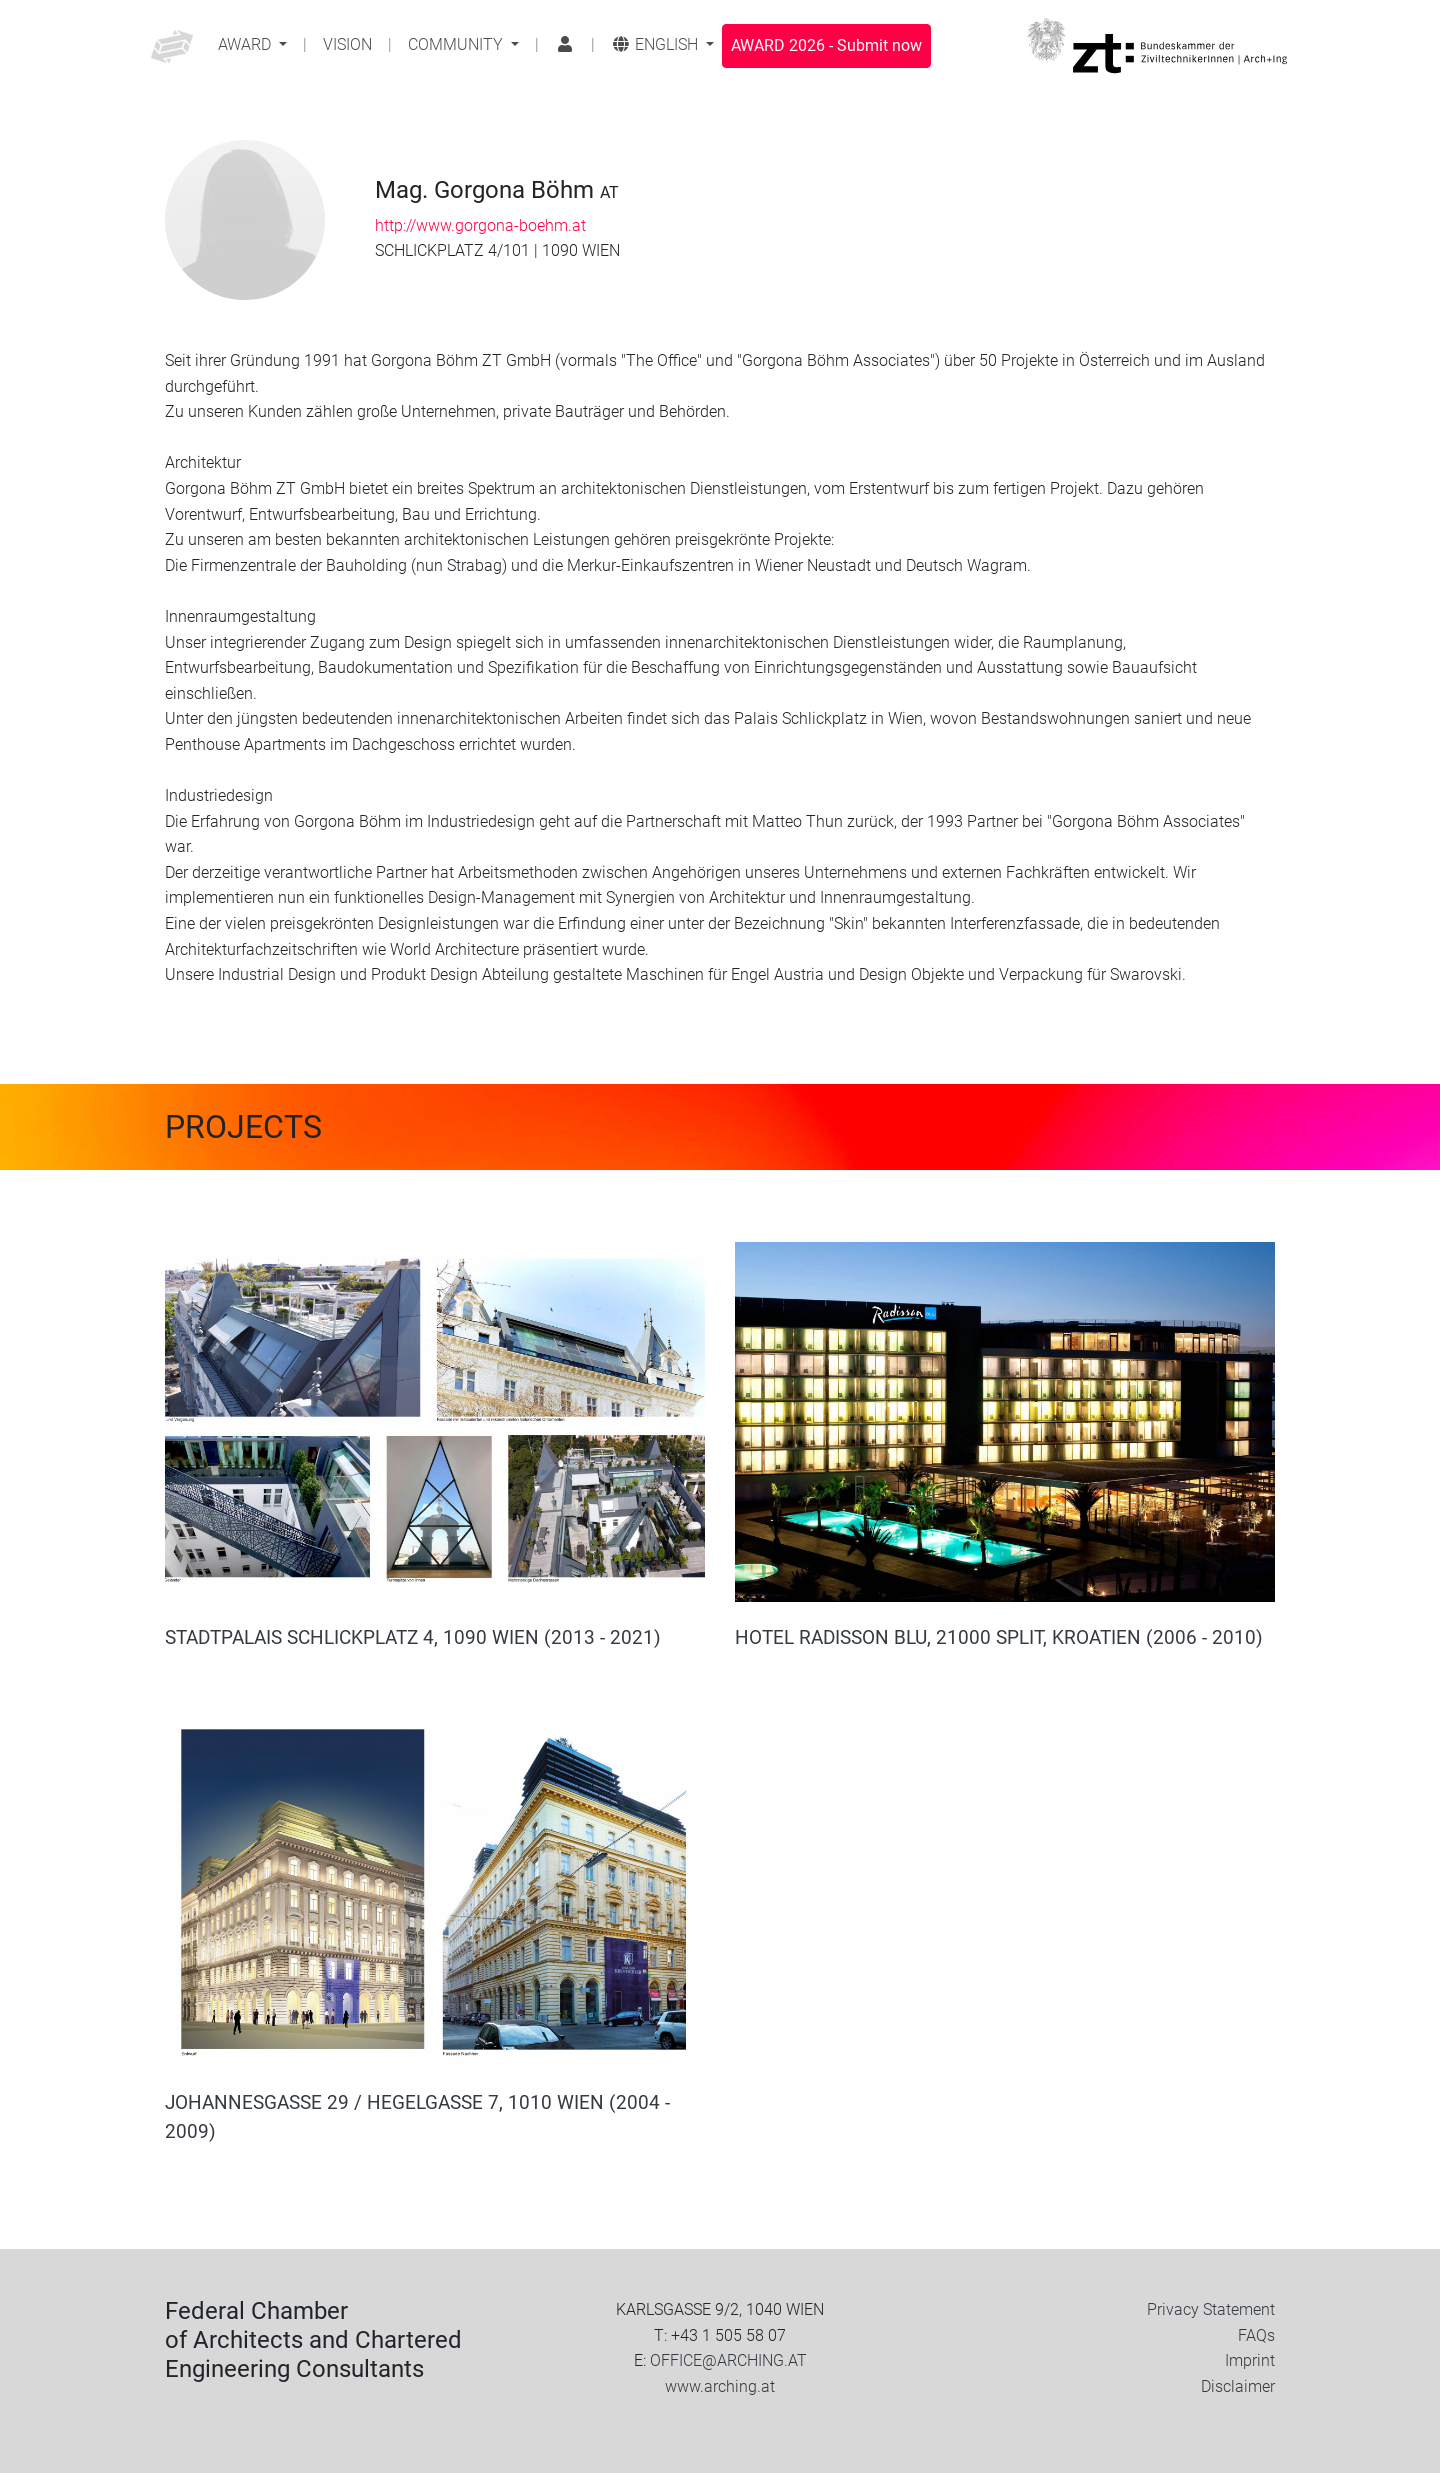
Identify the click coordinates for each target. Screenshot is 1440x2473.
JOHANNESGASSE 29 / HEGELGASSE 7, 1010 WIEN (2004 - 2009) (417, 2117)
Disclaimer (1238, 2386)
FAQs (1256, 2335)
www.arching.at (720, 2386)
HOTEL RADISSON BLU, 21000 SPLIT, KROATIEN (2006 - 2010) (999, 1637)
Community (457, 44)
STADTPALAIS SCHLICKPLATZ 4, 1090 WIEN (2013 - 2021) (413, 1637)
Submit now (826, 45)
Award (246, 44)
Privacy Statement (1211, 2309)
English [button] (656, 44)
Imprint (1250, 2360)
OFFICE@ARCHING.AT (728, 2360)
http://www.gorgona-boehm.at (480, 225)
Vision (347, 44)
